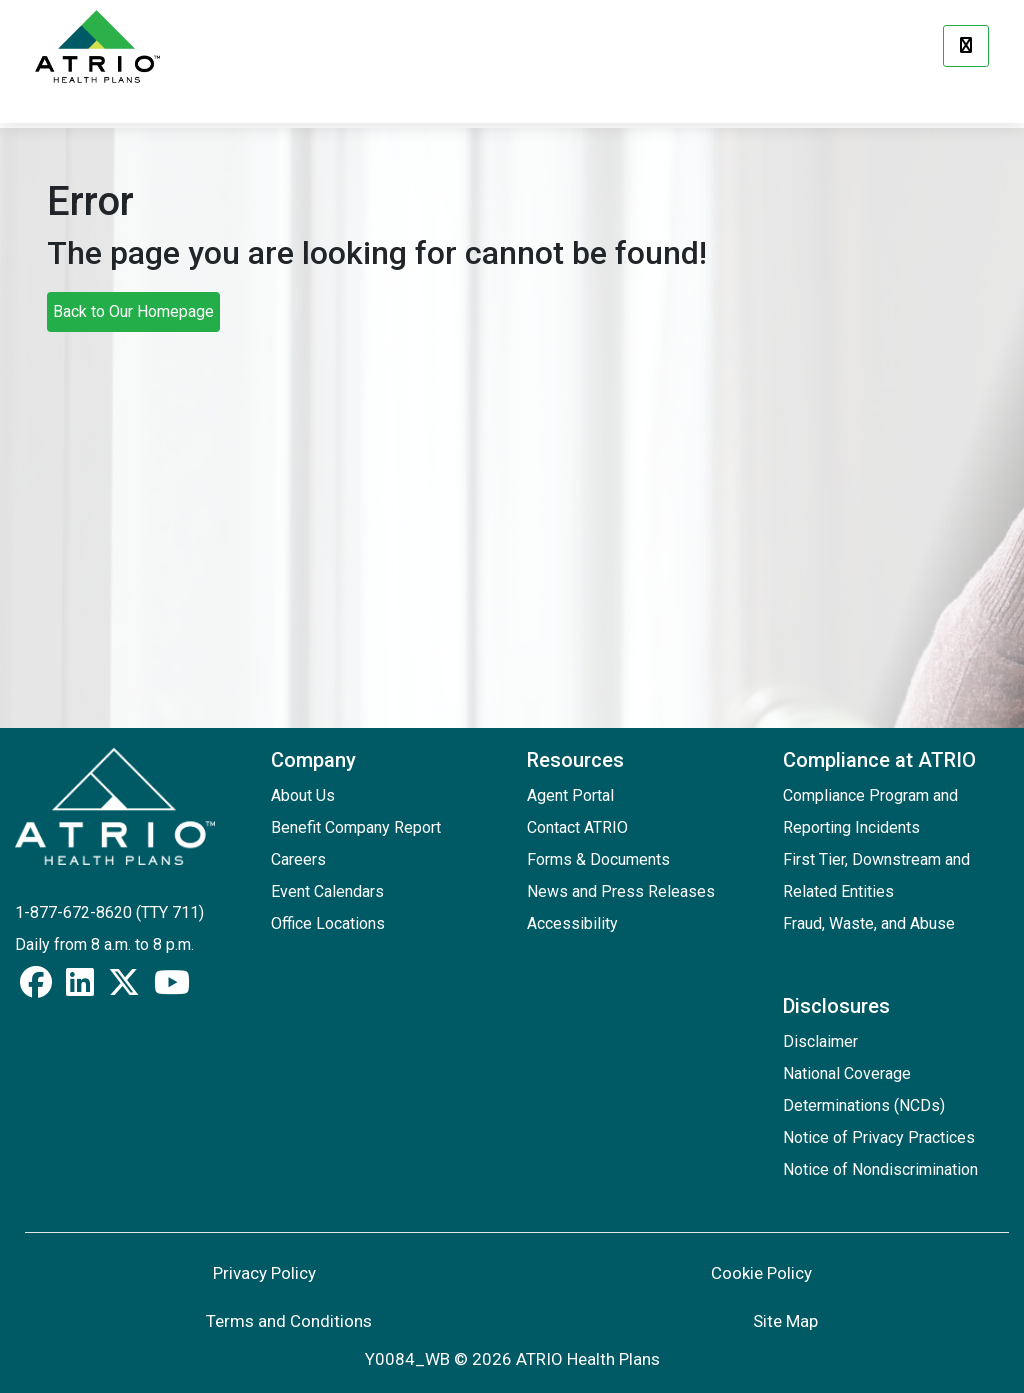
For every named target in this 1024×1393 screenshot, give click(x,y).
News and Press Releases (621, 891)
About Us (303, 795)
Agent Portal (570, 795)
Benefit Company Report (356, 827)
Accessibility (572, 923)
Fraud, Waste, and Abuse (869, 923)
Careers (298, 859)
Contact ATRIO (577, 827)
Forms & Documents (598, 859)
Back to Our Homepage (133, 311)
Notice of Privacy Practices (879, 1137)
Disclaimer (820, 1041)
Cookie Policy (761, 1273)
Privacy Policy (264, 1273)
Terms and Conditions (289, 1321)
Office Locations (328, 923)
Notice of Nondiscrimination (880, 1169)
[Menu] (966, 46)
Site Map (785, 1321)
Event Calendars (327, 891)
